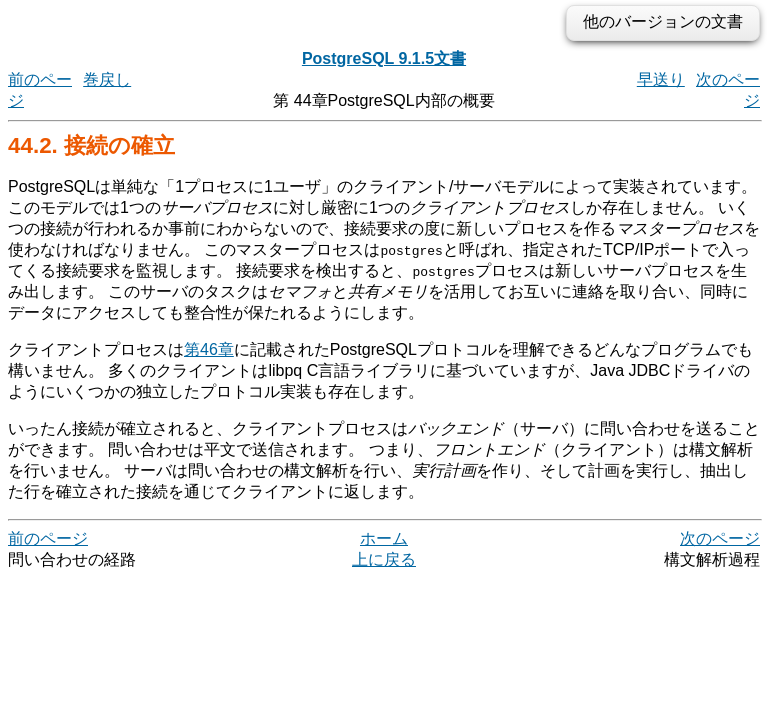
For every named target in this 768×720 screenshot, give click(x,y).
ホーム (384, 538)
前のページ (48, 538)
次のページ (720, 538)
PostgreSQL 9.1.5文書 (384, 58)
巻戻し (107, 79)
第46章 (209, 349)
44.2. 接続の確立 (91, 145)
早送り (661, 79)
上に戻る (384, 559)
